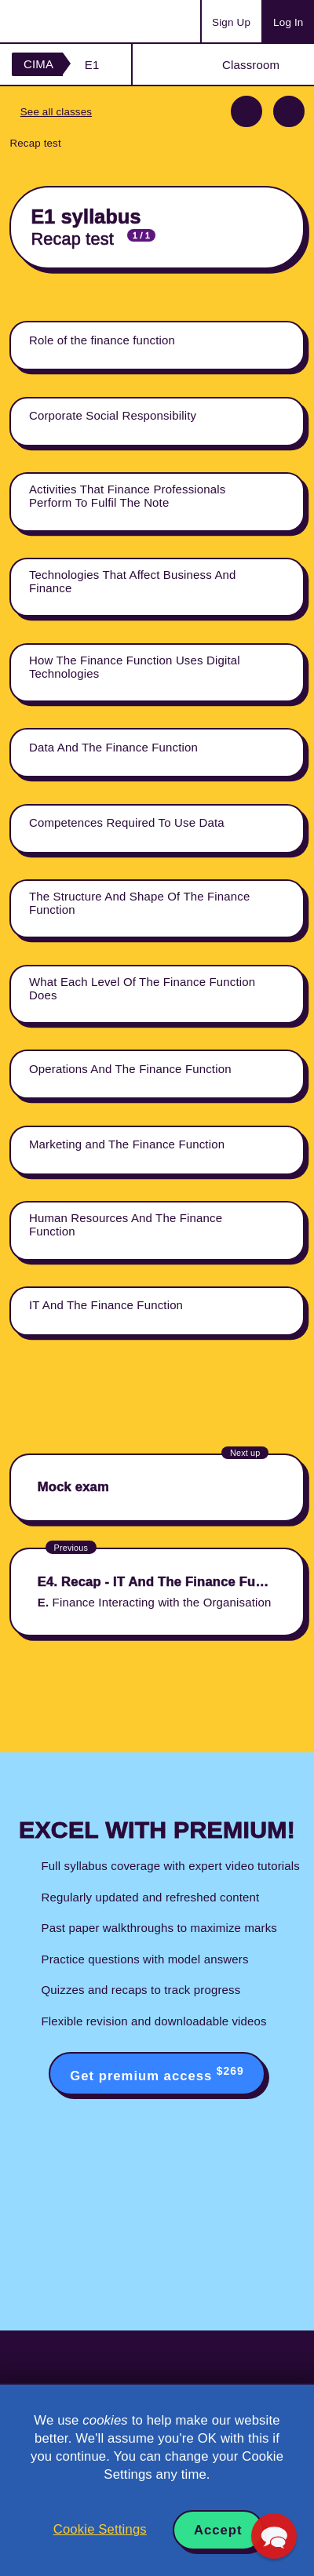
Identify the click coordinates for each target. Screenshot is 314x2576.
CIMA (38, 64)
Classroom (250, 64)
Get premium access (156, 2074)
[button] (274, 2536)
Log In (288, 22)
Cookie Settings (100, 2529)
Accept (218, 2530)
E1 (92, 64)
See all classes (56, 112)
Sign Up (231, 22)
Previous (246, 111)
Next (289, 111)
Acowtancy (73, 21)
